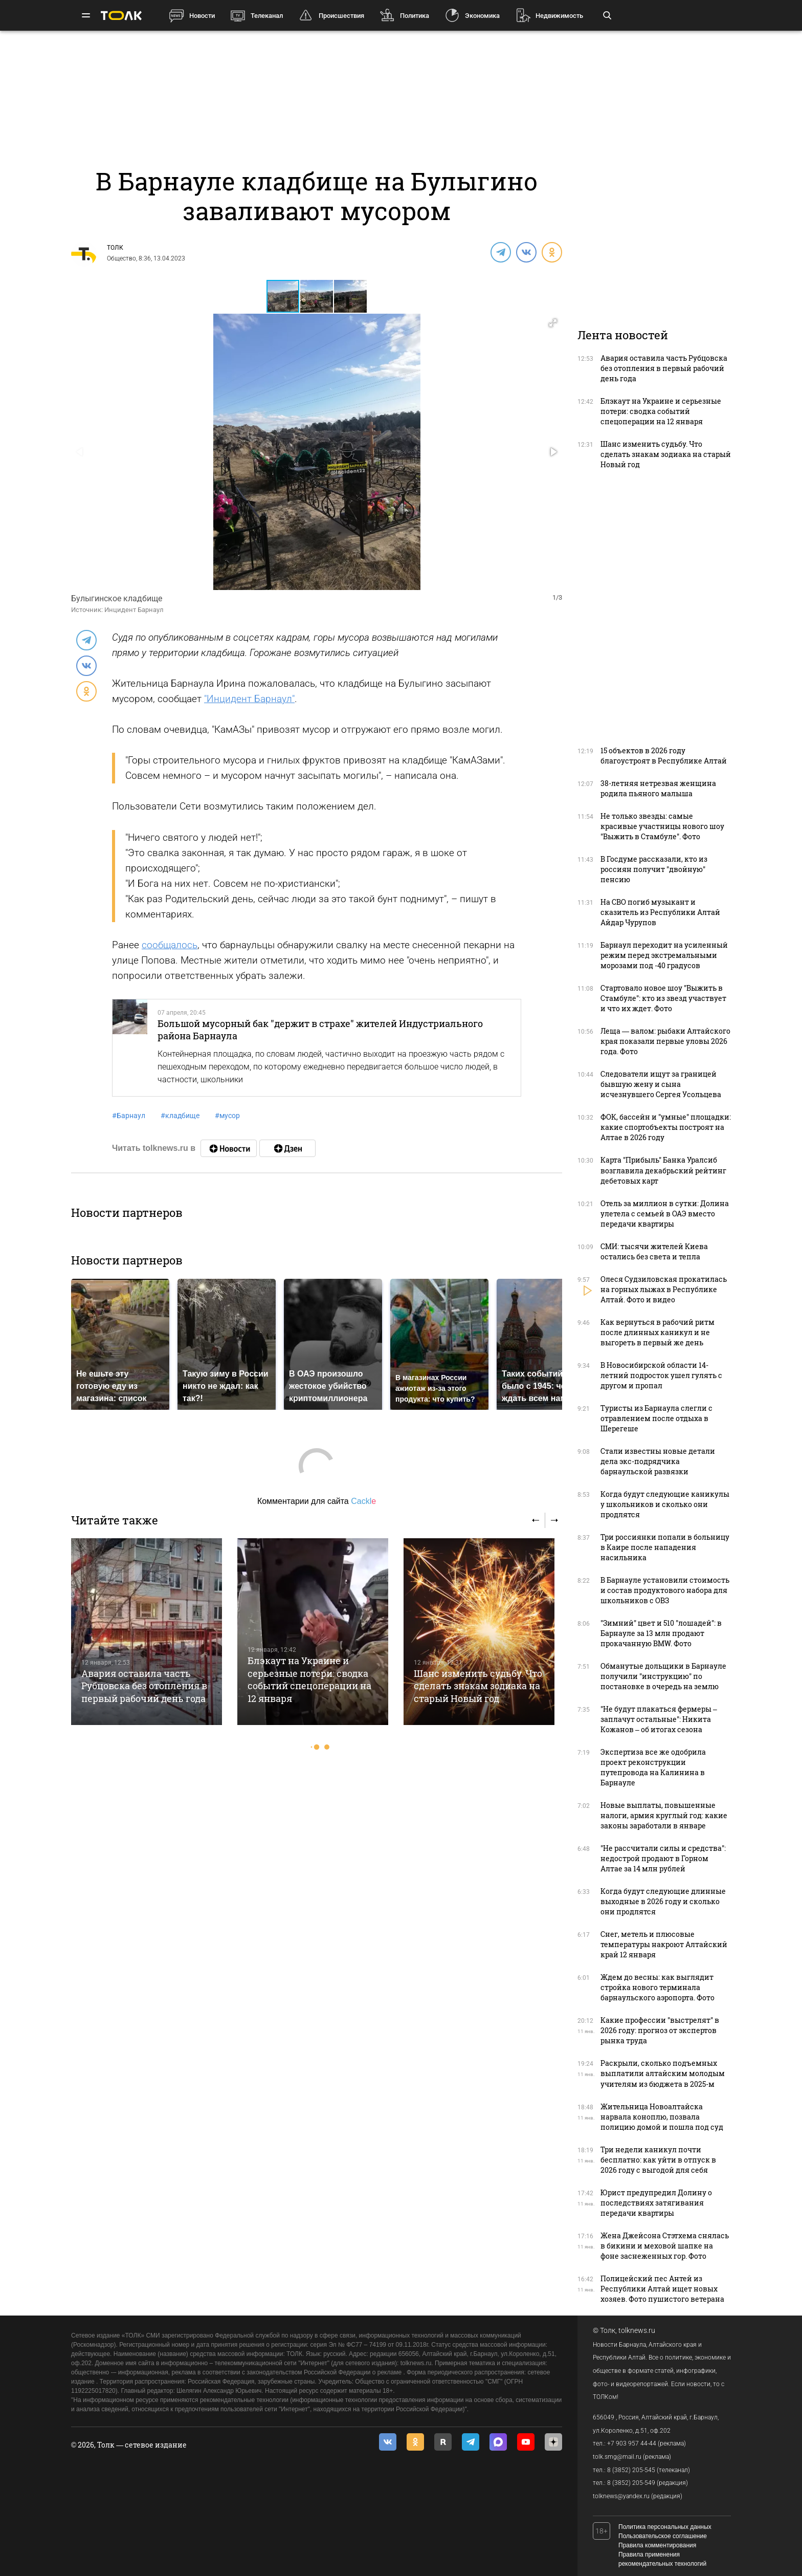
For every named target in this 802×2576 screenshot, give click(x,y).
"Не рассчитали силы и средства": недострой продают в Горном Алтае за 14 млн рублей (663, 1858)
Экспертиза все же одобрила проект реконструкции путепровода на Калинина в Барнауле (653, 1767)
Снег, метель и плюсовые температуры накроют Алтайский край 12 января (663, 1944)
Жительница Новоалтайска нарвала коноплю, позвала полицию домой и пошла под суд (661, 2117)
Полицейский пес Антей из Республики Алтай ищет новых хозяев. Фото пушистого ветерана (662, 2289)
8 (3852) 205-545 (631, 2470)
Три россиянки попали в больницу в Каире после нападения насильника (664, 1547)
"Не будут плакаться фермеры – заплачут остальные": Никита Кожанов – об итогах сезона (658, 1719)
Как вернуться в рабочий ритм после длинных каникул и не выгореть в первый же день (657, 1332)
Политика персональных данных (664, 2526)
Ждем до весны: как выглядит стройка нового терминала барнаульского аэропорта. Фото (657, 1987)
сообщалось (169, 945)
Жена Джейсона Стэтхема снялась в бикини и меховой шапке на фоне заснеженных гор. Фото (664, 2246)
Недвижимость (559, 15)
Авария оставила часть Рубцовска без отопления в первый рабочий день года (144, 1686)
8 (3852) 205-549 (631, 2482)
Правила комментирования (657, 2545)
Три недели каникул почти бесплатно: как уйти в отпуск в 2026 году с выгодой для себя (658, 2160)
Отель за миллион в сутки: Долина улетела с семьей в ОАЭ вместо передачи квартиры (664, 1213)
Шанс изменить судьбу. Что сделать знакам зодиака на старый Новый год (478, 1686)
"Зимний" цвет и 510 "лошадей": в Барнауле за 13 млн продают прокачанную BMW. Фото (661, 1633)
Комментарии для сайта (316, 1501)
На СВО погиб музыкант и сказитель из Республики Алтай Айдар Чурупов (660, 912)
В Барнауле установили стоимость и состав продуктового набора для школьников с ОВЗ (664, 1590)
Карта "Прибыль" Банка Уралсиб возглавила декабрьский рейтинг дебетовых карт (663, 1170)
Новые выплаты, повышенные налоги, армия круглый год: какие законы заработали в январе (663, 1815)
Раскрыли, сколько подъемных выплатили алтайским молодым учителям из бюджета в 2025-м (662, 2073)
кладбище (180, 1115)
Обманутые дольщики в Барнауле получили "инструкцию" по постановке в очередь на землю (663, 1676)
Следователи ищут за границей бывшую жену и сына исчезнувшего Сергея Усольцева (660, 1084)
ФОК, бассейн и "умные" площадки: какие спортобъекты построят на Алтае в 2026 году (665, 1127)
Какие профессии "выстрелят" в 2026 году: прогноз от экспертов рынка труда (659, 2030)
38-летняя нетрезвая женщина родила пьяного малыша (658, 788)
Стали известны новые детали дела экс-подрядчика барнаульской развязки (657, 1461)
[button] (317, 296)
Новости (202, 15)
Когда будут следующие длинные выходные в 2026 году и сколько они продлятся (663, 1901)
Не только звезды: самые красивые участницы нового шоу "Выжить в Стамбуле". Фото (662, 826)
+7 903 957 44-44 (631, 2443)
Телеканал (267, 15)
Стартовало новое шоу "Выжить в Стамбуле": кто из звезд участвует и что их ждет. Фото (663, 998)
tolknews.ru (636, 2330)
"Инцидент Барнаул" (249, 699)
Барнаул (128, 1115)
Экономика (482, 15)
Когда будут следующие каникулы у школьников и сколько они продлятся (664, 1504)
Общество (121, 258)
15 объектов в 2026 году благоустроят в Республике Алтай (663, 756)
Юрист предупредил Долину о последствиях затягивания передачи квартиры (656, 2203)
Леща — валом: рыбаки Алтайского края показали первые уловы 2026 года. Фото (665, 1041)
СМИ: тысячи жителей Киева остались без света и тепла (654, 1251)
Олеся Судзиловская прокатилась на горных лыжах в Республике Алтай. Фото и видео (663, 1289)
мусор (227, 1115)
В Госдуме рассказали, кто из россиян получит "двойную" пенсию (653, 869)
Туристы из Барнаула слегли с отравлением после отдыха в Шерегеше (656, 1418)
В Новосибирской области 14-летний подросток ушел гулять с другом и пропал (661, 1375)
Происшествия (341, 15)
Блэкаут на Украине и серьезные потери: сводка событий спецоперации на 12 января (309, 1679)
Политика (414, 15)
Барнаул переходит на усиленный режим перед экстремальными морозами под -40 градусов (664, 955)
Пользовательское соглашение (662, 2536)
